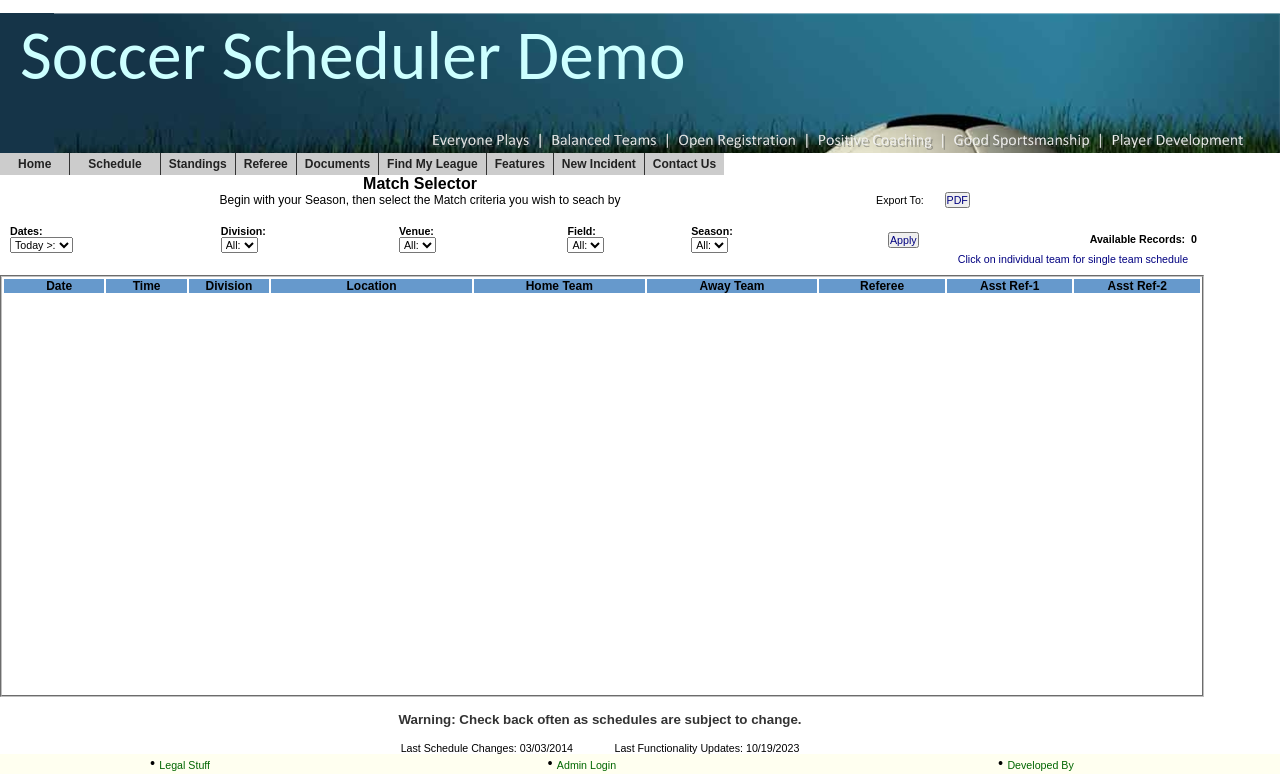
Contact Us (684, 164)
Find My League (432, 164)
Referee (266, 164)
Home (34, 164)
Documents (337, 164)
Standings (198, 164)
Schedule (114, 164)
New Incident (599, 164)
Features (520, 164)
